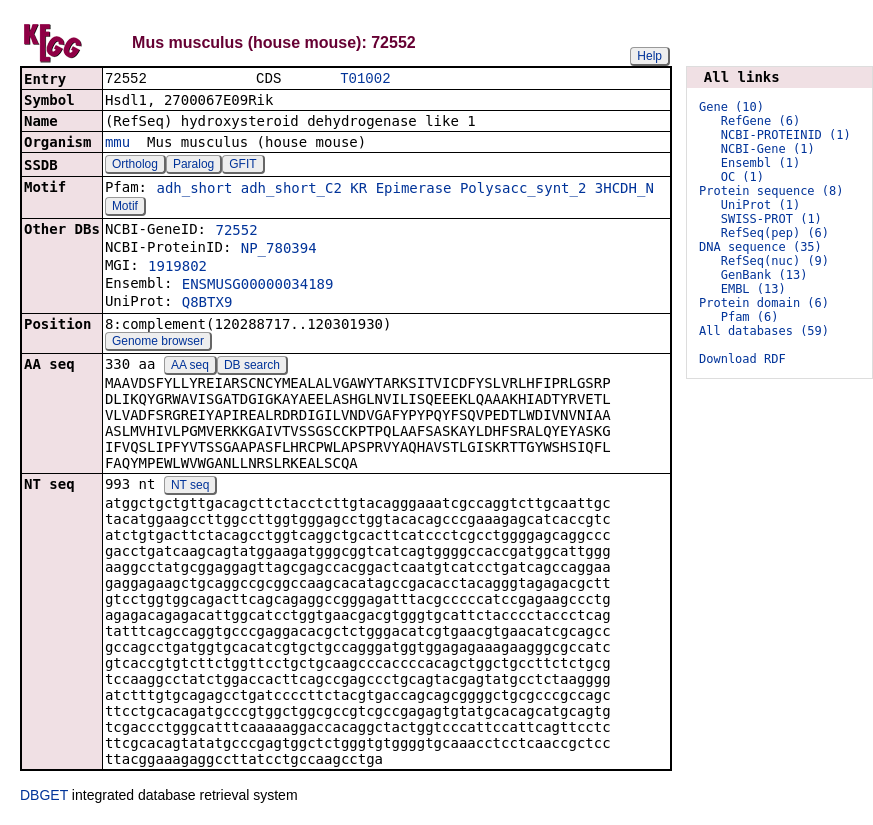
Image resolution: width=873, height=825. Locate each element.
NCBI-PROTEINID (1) (786, 135)
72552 (236, 232)
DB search (252, 367)
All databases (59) (764, 331)
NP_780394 (279, 250)
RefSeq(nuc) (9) (775, 261)
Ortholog (135, 166)
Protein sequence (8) (771, 191)
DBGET (44, 797)
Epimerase (414, 190)
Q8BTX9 (207, 304)
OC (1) (742, 177)
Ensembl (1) (760, 163)
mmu (117, 144)
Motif (125, 208)
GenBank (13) (764, 275)
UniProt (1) (760, 205)
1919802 (177, 268)
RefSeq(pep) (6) (775, 233)
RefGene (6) (760, 121)
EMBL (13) (753, 289)
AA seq (190, 367)
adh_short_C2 (291, 190)
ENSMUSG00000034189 (258, 286)
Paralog (193, 166)
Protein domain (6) (764, 303)
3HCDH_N (624, 190)
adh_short (194, 190)
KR (358, 190)
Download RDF (742, 359)
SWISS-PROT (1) (771, 219)
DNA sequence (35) (760, 247)
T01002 (365, 79)
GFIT (242, 166)
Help (649, 56)
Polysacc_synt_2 (523, 190)
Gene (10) (731, 107)
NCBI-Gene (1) (768, 149)
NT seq (190, 487)
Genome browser (158, 343)
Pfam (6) (750, 317)
